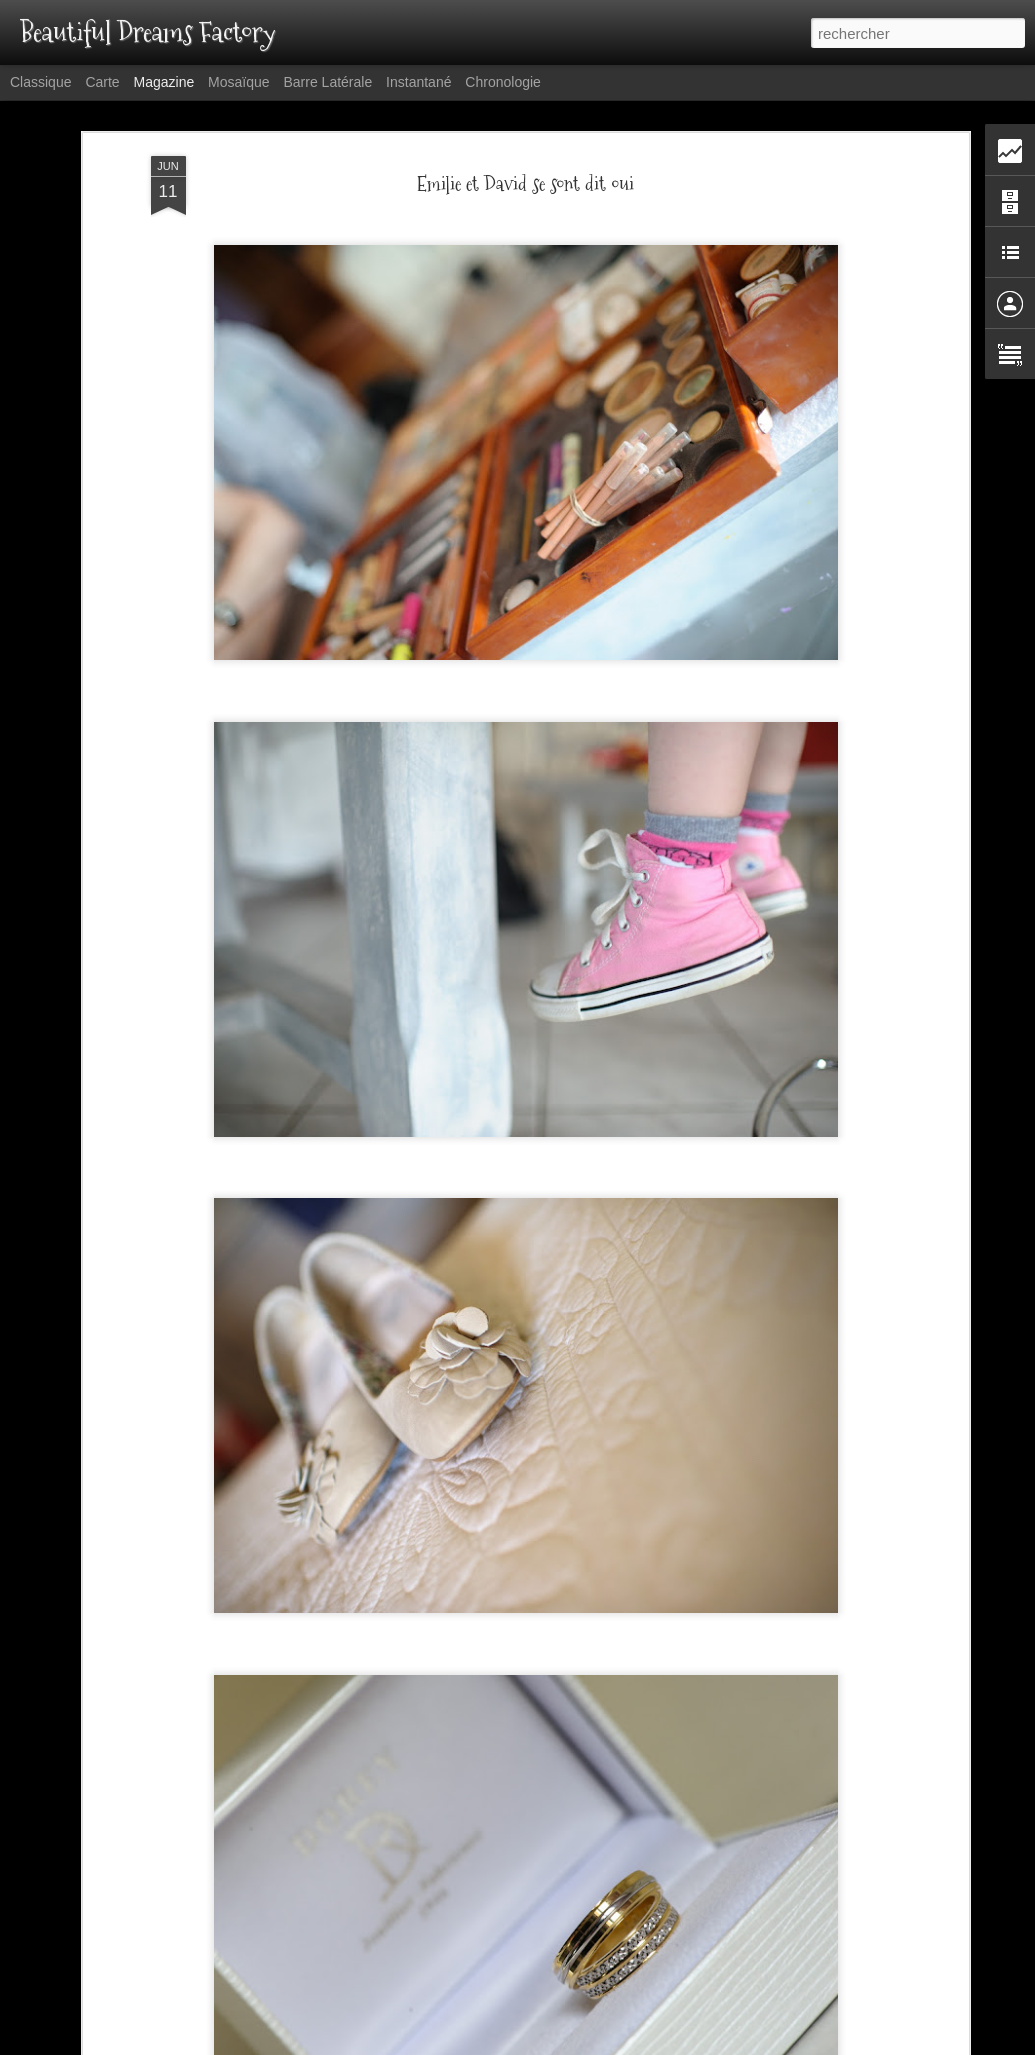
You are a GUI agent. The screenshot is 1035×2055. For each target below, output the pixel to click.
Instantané (418, 82)
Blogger (633, 2044)
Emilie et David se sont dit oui (525, 126)
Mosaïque (238, 82)
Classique (40, 82)
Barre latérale (327, 82)
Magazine (164, 82)
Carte (102, 82)
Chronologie (503, 82)
